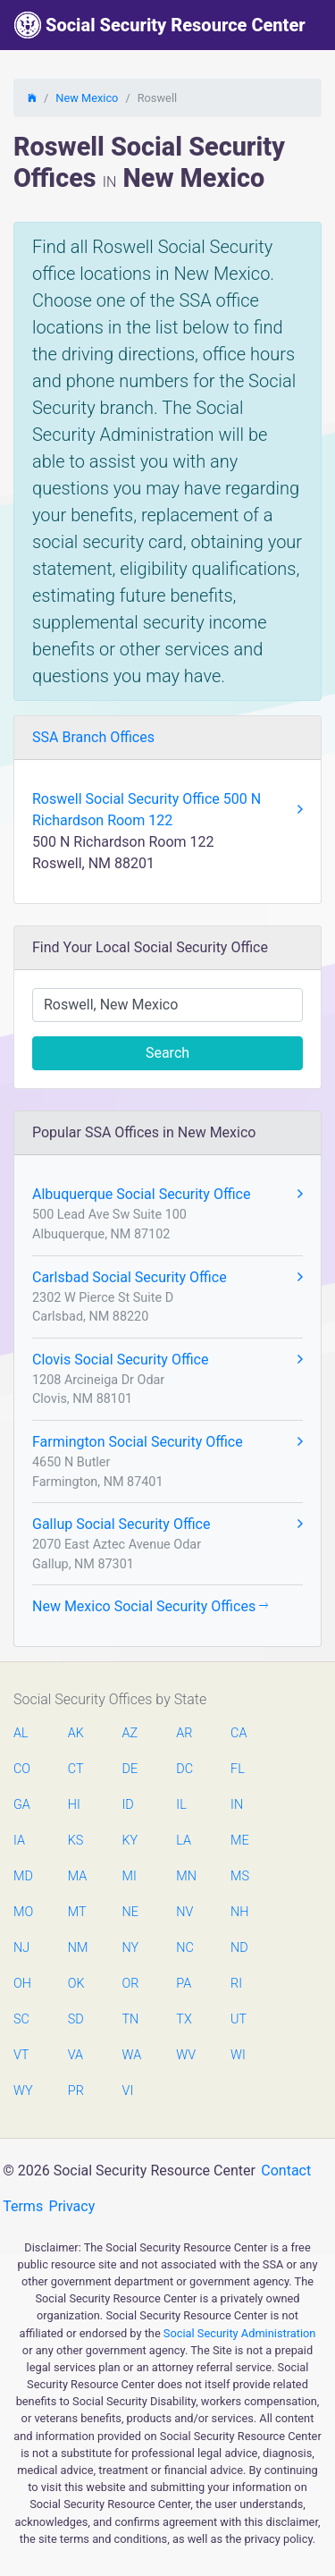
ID (128, 1804)
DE (130, 1769)
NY (130, 1947)
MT (77, 1912)
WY (22, 2091)
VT (21, 2055)
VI (128, 2091)
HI (74, 1804)
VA (75, 2055)
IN (236, 1804)
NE (130, 1912)
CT (76, 1769)
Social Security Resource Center (160, 25)
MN (185, 1876)
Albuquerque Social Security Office (167, 1194)
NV (184, 1912)
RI (236, 1983)
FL (237, 1769)
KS (76, 1840)
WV (185, 2055)
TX (183, 2019)
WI (238, 2055)
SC (21, 2019)
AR (184, 1733)
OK (76, 1983)
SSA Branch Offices (93, 737)
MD (22, 1876)
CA (238, 1733)
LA (183, 1840)
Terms (23, 2206)
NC (185, 1947)
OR (130, 1983)
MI (129, 1876)
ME (239, 1840)
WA (131, 2055)
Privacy (72, 2206)
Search (167, 1052)
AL (21, 1733)
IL (181, 1804)
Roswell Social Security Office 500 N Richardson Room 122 (167, 809)
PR (76, 2091)
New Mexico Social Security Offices (150, 1606)
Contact (286, 2170)
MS (239, 1876)
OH (22, 1983)
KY (130, 1840)
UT (238, 2019)
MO (22, 1912)
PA (183, 1983)
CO (21, 1769)
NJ (21, 1947)
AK (76, 1733)
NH (239, 1912)
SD (76, 2019)
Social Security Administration (239, 2333)
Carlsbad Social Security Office (167, 1277)
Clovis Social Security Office (167, 1360)
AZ (130, 1733)
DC (184, 1769)
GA (21, 1804)
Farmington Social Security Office (167, 1442)
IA (19, 1840)
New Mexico (86, 98)
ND (239, 1947)
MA (77, 1876)
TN (130, 2019)
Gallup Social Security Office (167, 1524)
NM (77, 1947)
